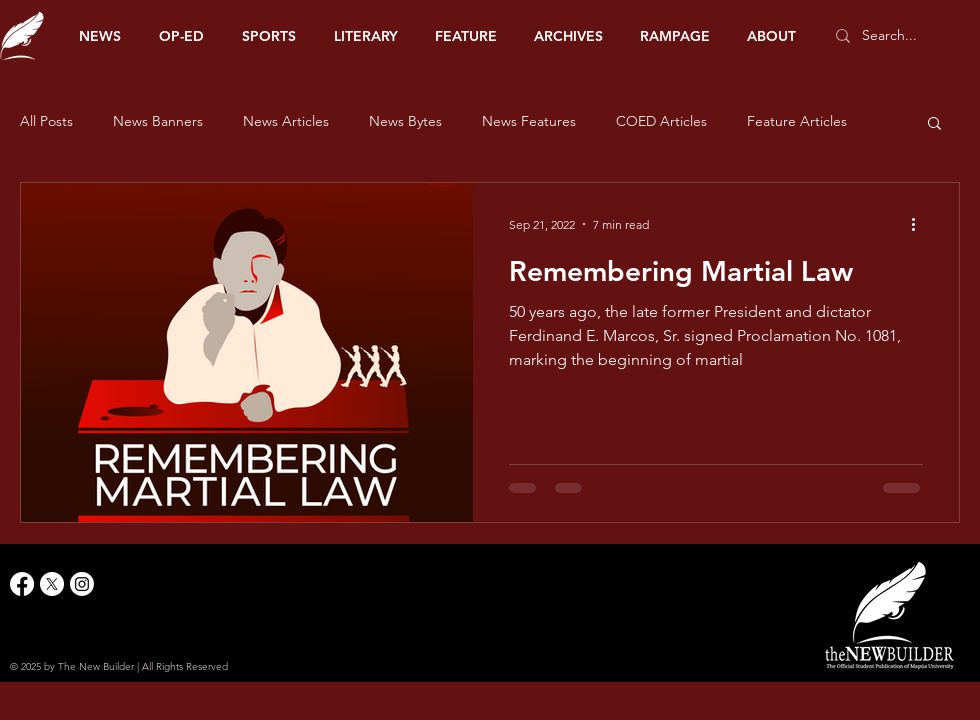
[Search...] (899, 36)
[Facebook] (22, 584)
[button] (934, 124)
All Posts (46, 121)
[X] (52, 584)
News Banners (158, 121)
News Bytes (405, 121)
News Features (529, 121)
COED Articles (661, 121)
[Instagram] (82, 584)
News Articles (286, 121)
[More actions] (920, 224)
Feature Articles (797, 121)
